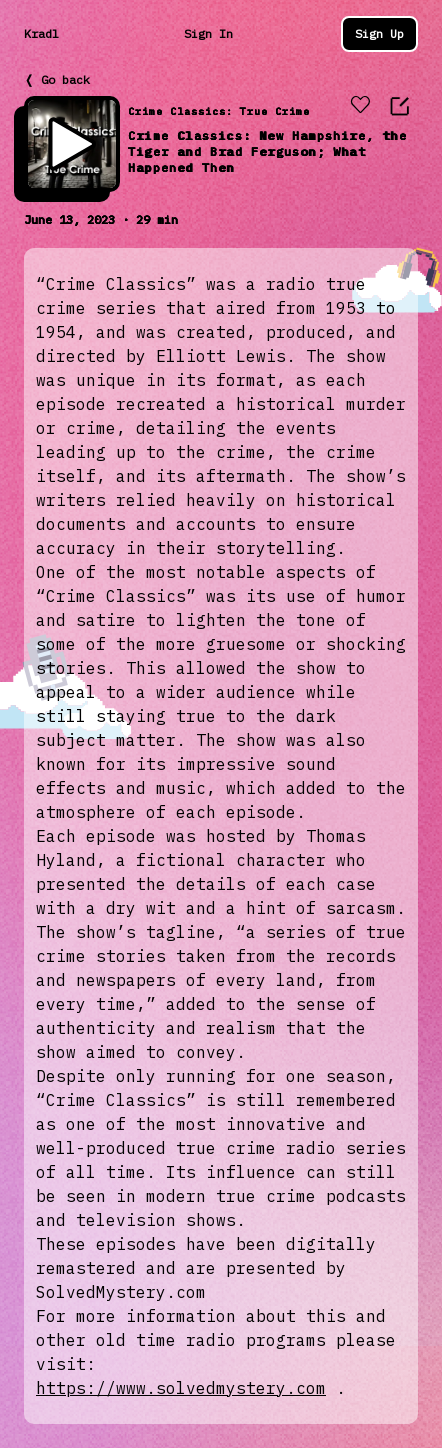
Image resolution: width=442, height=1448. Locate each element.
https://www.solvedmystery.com (181, 1388)
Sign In (208, 33)
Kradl (41, 33)
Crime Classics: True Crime (219, 111)
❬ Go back (57, 79)
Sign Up (379, 33)
